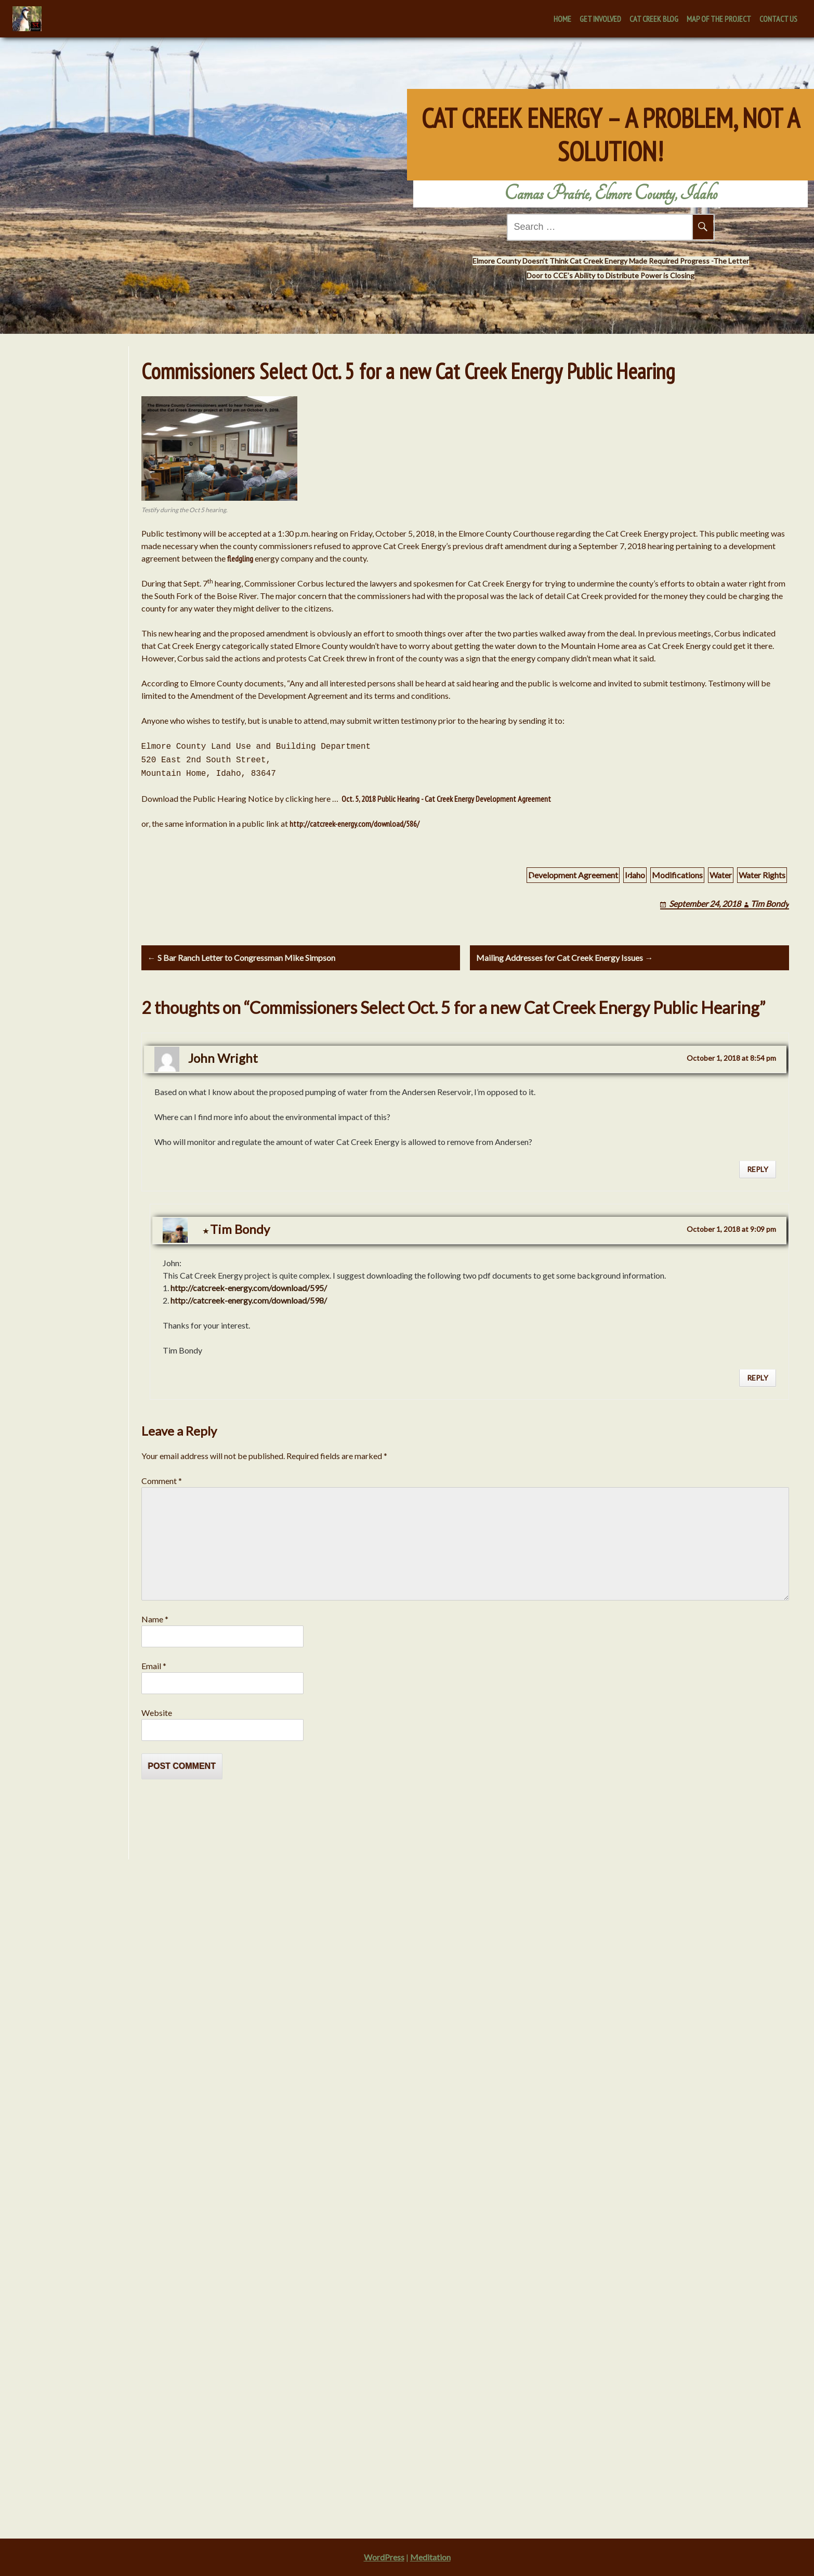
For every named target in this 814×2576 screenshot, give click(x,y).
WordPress (384, 2557)
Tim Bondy (770, 903)
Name (154, 1622)
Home (562, 19)
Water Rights (762, 875)
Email (153, 1668)
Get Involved (600, 19)
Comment (161, 1483)
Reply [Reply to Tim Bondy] (757, 1380)
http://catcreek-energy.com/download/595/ (248, 1290)
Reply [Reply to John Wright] (757, 1171)
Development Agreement (573, 875)
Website (156, 1715)
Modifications (677, 875)
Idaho (635, 875)
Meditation (430, 2557)
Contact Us (778, 19)
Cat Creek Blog (653, 19)
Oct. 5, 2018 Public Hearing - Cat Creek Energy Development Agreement (445, 798)
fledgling (240, 558)
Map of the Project (719, 19)
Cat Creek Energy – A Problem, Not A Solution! (610, 124)
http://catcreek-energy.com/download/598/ (248, 1303)
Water (721, 875)
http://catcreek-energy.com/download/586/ (354, 823)
